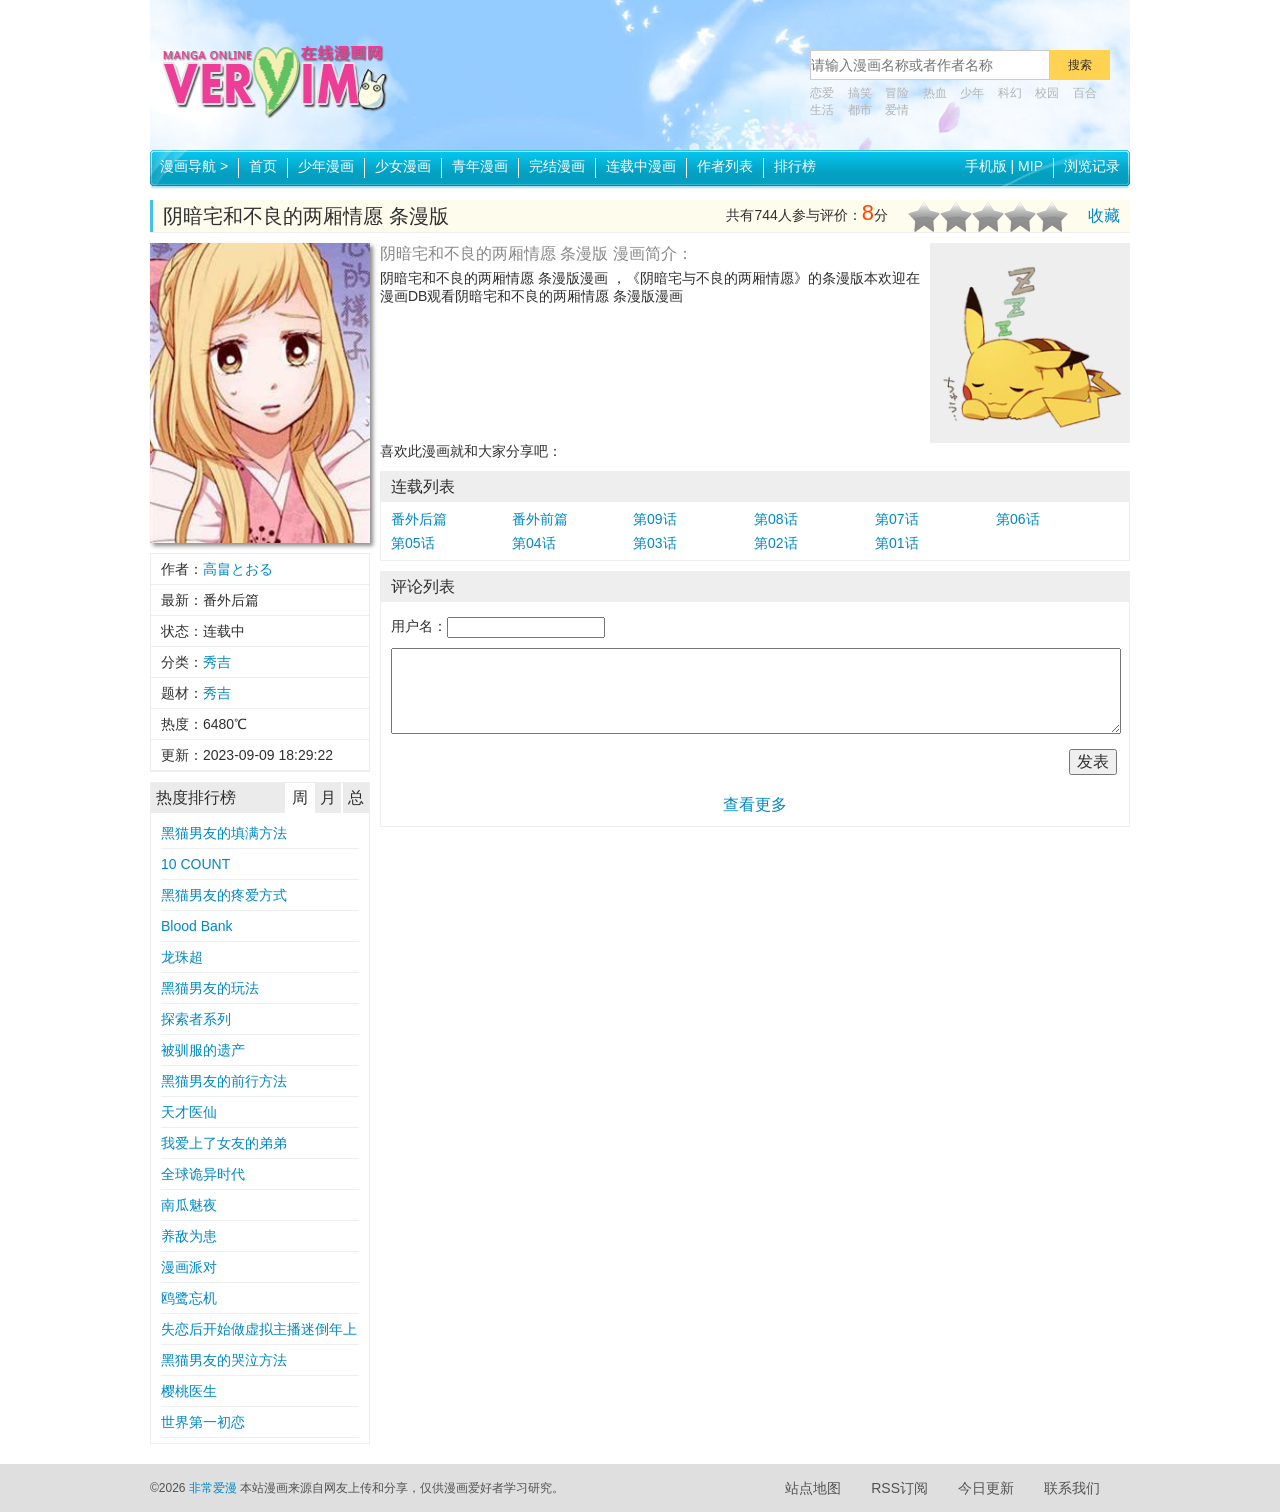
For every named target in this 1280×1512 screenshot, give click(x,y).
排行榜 (795, 166)
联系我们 (1072, 1488)
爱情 (897, 110)
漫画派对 (189, 1267)
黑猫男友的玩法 (210, 988)
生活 (822, 110)
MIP (1030, 166)
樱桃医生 (189, 1391)
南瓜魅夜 (189, 1205)
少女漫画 (403, 166)
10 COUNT (195, 864)
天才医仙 (189, 1112)
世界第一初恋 (203, 1422)
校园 (1047, 93)
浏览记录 (1092, 166)
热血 (935, 93)
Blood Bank (197, 926)
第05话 (413, 543)
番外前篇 (540, 519)
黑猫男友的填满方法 (224, 833)
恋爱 (822, 93)
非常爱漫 (213, 1488)
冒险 (897, 93)
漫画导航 (194, 166)
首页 (263, 166)
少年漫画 (326, 166)
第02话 (776, 543)
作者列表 (725, 166)
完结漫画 (557, 166)
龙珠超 (182, 957)
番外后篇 (419, 519)
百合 (1085, 93)
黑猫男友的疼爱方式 (224, 895)
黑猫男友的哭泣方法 (224, 1360)
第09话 (655, 519)
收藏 (1104, 215)
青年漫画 (480, 166)
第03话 (655, 543)
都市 (860, 110)
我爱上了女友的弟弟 (224, 1143)
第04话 (534, 543)
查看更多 (755, 804)
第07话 (897, 519)
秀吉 (217, 662)
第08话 (776, 519)
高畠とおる (238, 569)
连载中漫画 (641, 166)
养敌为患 (189, 1236)
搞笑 (860, 93)
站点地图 (813, 1488)
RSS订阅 (899, 1488)
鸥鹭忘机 (189, 1298)
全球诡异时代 (203, 1174)
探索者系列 (196, 1019)
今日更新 (986, 1488)
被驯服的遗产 (203, 1050)
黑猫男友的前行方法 (224, 1081)
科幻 (1010, 93)
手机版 (986, 166)
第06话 (1018, 519)
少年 (972, 93)
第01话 (897, 543)
